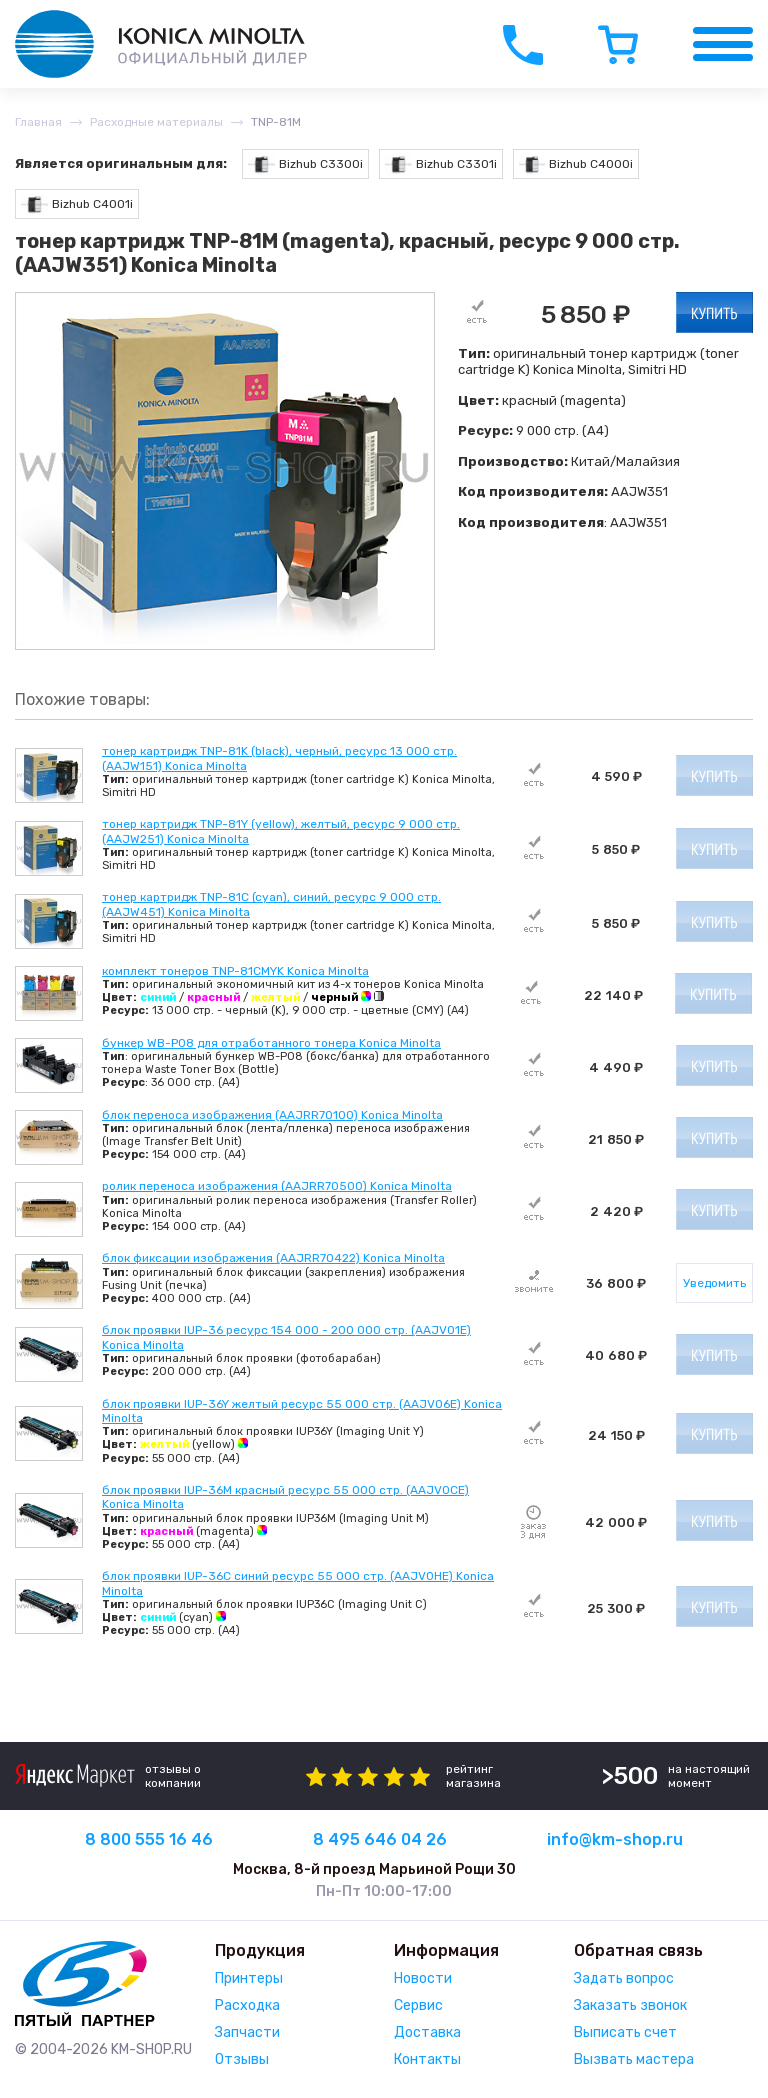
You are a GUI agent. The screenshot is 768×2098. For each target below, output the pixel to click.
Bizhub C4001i (77, 204)
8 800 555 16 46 (149, 1839)
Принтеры (249, 1978)
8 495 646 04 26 (380, 1839)
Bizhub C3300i (305, 164)
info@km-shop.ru (615, 1839)
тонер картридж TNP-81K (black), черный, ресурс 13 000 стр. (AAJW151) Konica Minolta (279, 758)
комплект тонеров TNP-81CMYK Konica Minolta (235, 971)
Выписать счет (625, 2032)
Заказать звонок (630, 2005)
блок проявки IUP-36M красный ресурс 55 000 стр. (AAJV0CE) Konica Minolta (285, 1497)
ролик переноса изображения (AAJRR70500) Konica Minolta (277, 1186)
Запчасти (247, 2032)
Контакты (427, 2059)
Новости (423, 1978)
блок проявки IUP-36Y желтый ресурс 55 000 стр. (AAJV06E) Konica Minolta (302, 1411)
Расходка (247, 2005)
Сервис (418, 2005)
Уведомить (714, 1283)
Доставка (427, 2032)
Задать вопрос (624, 1978)
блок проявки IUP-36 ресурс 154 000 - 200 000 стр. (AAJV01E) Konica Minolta (286, 1337)
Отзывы (242, 2059)
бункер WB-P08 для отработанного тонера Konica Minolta (271, 1043)
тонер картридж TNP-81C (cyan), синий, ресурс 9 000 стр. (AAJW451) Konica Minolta (271, 904)
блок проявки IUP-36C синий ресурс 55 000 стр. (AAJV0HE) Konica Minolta (298, 1583)
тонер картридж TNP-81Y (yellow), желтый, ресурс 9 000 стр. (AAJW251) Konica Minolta (281, 831)
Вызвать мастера (634, 2059)
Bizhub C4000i (576, 164)
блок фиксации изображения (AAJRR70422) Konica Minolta (273, 1258)
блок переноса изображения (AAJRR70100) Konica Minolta (272, 1115)
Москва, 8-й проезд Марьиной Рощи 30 (374, 1869)
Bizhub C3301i (441, 164)
